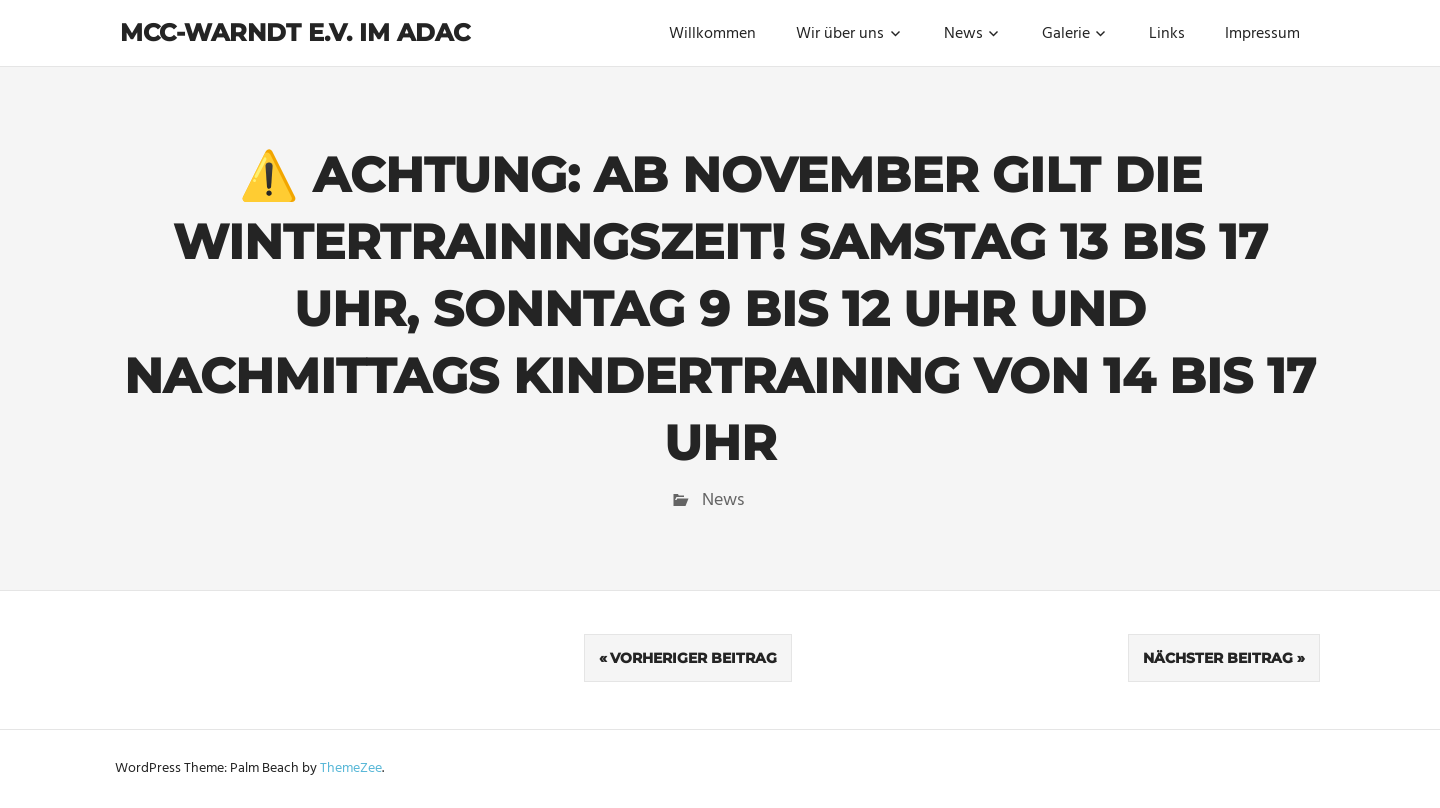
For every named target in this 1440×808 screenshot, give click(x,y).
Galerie (1066, 34)
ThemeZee (351, 768)
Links (1167, 34)
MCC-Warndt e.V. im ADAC (295, 32)
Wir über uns (840, 34)
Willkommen (712, 34)
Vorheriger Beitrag (693, 658)
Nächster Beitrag (1218, 658)
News (963, 34)
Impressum (1262, 34)
